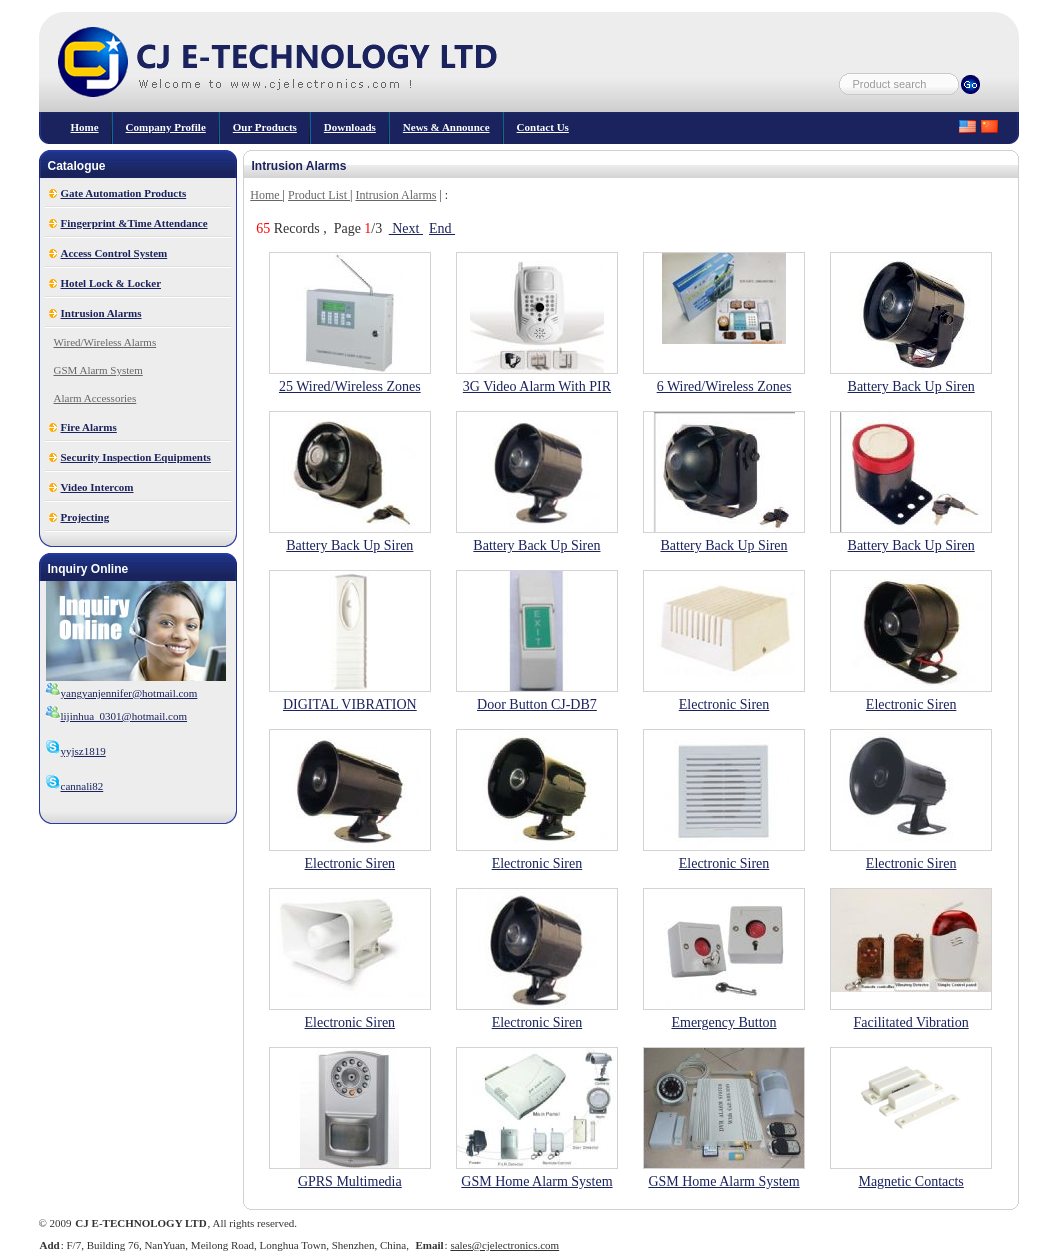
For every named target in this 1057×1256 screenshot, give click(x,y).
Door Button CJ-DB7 (537, 704)
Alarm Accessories (95, 398)
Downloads (350, 127)
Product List (319, 195)
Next (406, 228)
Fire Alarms (89, 427)
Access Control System (114, 253)
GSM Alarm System (98, 370)
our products (265, 127)
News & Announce (446, 127)
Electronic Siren (724, 704)
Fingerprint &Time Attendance (134, 223)
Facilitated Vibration (911, 1022)
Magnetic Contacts (910, 1181)
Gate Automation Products (124, 193)
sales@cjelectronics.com (504, 1245)
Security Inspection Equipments (136, 457)
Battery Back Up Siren (911, 386)
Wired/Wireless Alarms (105, 342)
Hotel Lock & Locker (111, 283)
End (442, 228)
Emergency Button (723, 1022)
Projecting (85, 517)
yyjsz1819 (75, 751)
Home (85, 127)
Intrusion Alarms (101, 313)
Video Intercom (97, 487)
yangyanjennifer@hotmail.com (129, 693)
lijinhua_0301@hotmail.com (124, 716)
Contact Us (543, 127)
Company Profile (166, 127)
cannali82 (74, 786)
